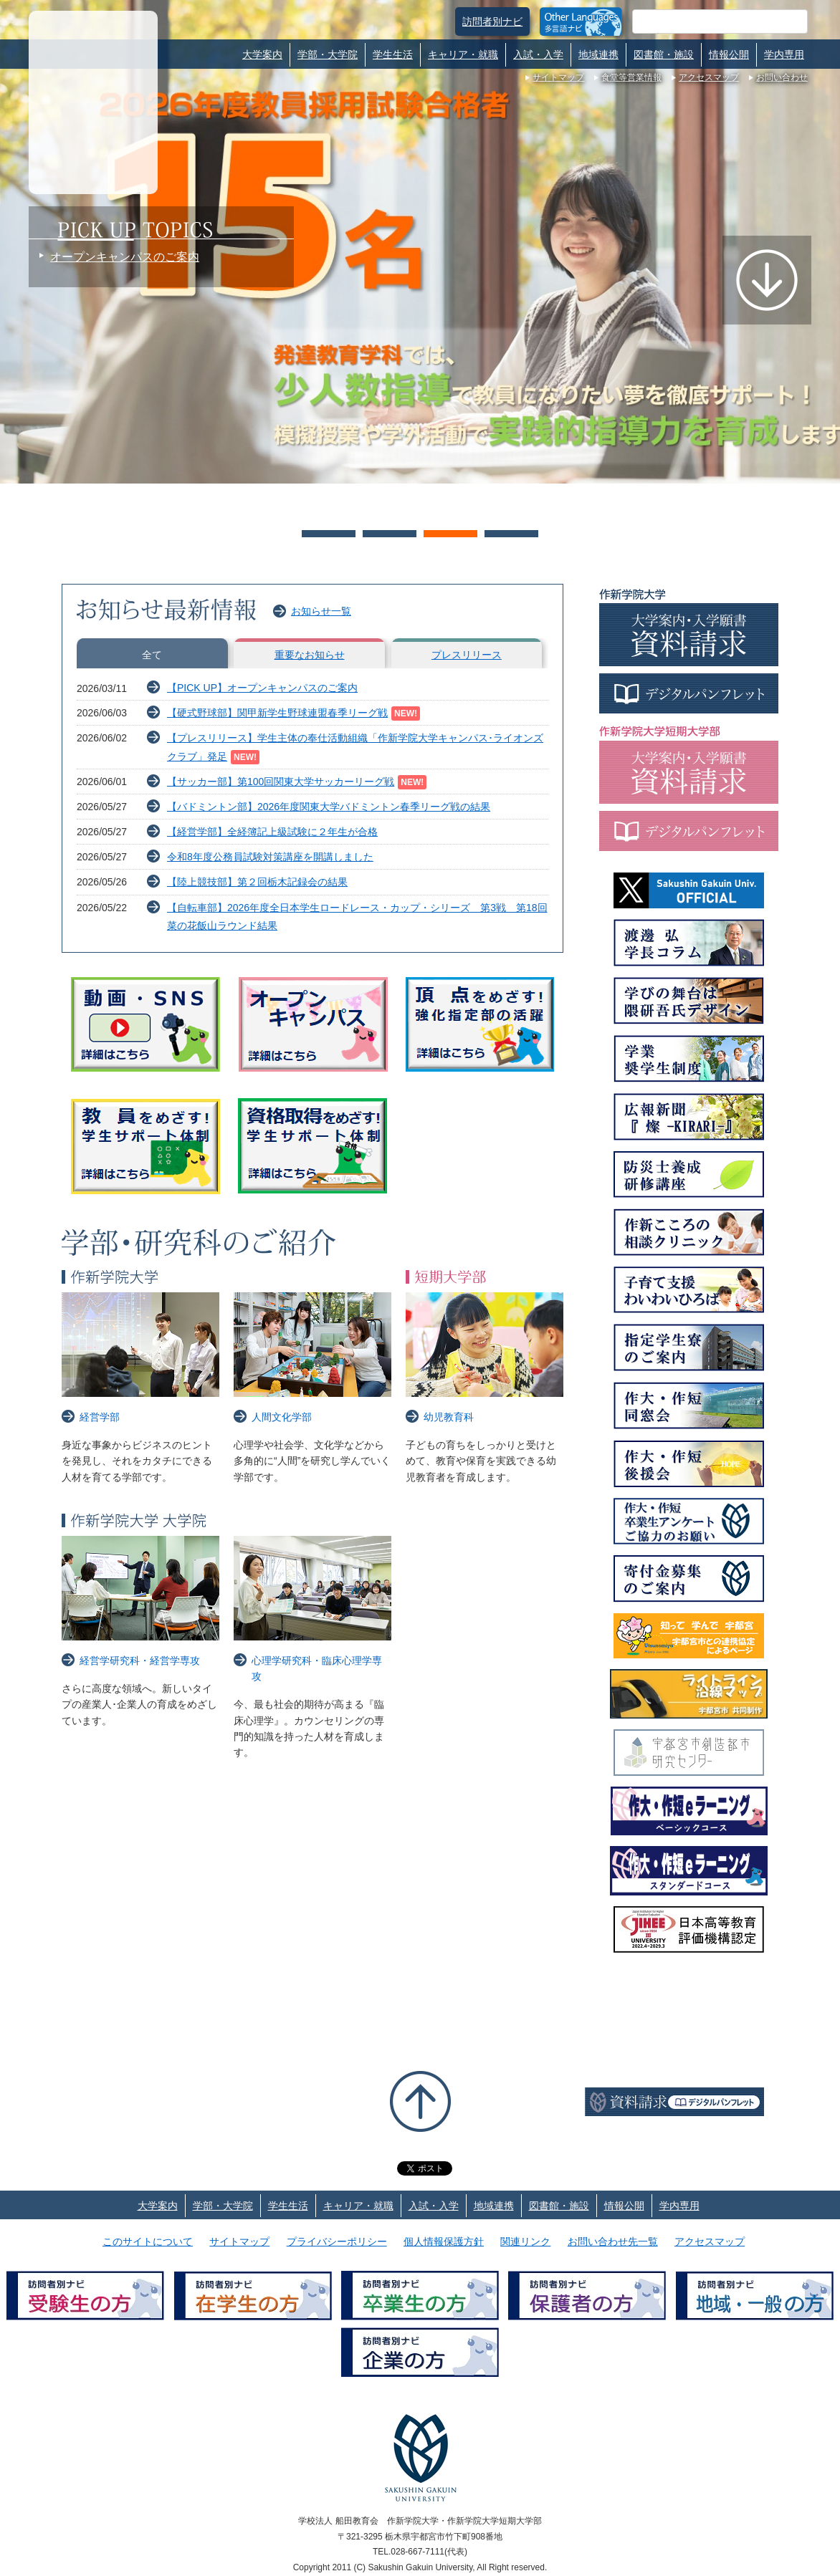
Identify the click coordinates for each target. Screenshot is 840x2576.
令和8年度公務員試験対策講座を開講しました (270, 856)
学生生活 (393, 54)
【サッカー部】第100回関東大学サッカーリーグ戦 (280, 781)
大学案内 (262, 54)
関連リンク (525, 2241)
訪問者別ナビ (492, 21)
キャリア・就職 (463, 54)
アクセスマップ (709, 77)
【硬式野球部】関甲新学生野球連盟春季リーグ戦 (277, 713)
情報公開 (729, 54)
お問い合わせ (782, 77)
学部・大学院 (327, 54)
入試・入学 (538, 54)
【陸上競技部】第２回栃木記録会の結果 (257, 882)
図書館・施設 (664, 54)
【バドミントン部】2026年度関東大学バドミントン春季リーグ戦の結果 (328, 806)
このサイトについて (147, 2241)
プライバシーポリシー (337, 2241)
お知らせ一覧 (321, 611)
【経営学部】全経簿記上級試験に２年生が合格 (272, 831)
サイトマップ (558, 77)
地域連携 (598, 54)
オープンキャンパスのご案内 (124, 257)
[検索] (702, 21)
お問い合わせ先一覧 (613, 2241)
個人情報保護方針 (444, 2241)
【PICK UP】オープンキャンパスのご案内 (262, 687)
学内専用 (784, 54)
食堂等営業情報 (631, 77)
